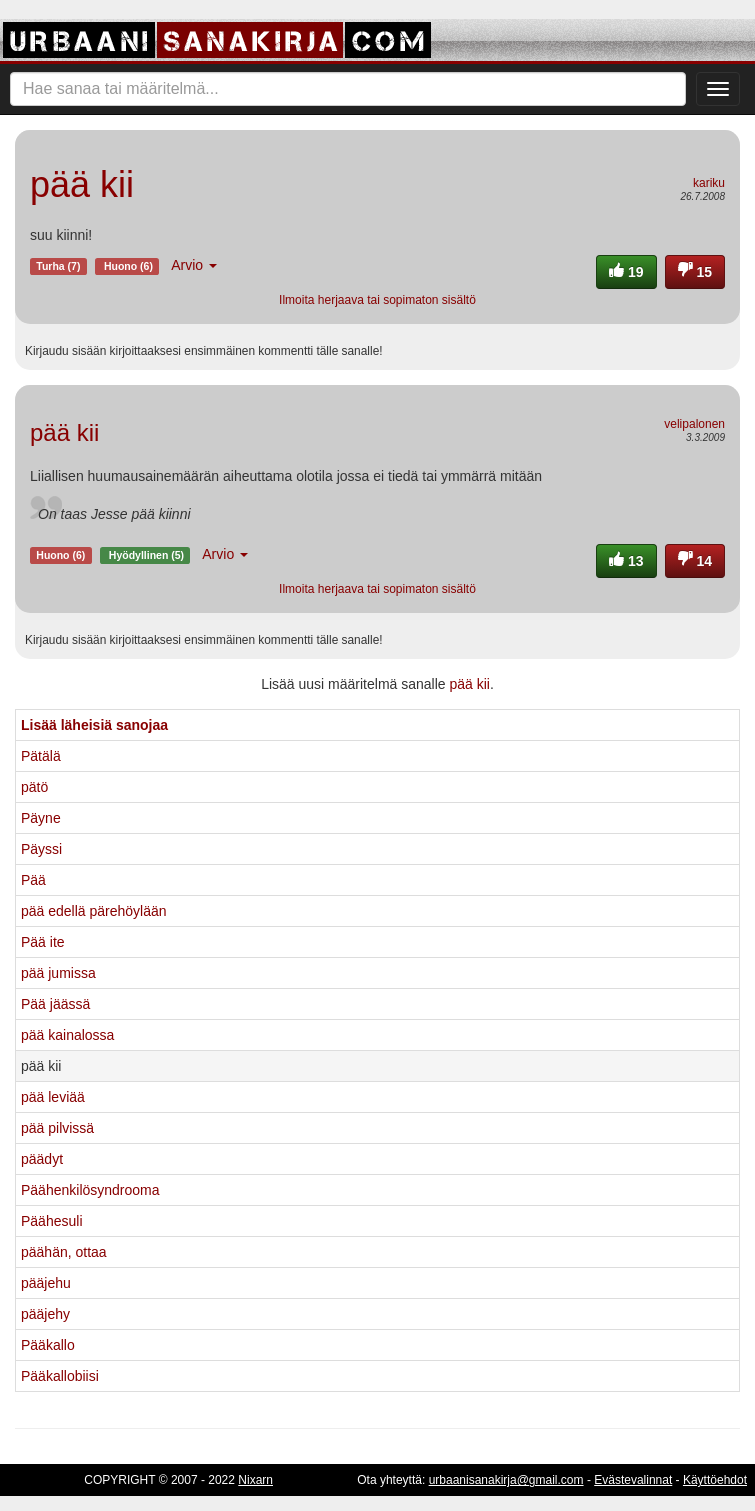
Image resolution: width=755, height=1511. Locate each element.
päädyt (42, 1159)
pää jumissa (58, 973)
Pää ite (43, 942)
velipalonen (694, 424)
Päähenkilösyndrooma (90, 1190)
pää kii (469, 684)
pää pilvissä (57, 1128)
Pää (33, 880)
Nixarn (255, 1480)
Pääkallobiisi (60, 1376)
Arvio (194, 265)
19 (626, 272)
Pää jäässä (55, 1004)
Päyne (41, 818)
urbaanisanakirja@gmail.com (506, 1480)
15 (695, 272)
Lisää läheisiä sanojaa (94, 725)
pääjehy (45, 1314)
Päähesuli (52, 1221)
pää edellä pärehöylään (94, 911)
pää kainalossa (67, 1035)
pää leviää (53, 1097)
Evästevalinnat (633, 1480)
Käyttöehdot (715, 1480)
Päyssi (41, 849)
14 (695, 561)
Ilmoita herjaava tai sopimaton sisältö (377, 300)
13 (626, 561)
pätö (34, 787)
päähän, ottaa (64, 1252)
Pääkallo (48, 1345)
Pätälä (41, 756)
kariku (709, 183)
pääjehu (46, 1283)
